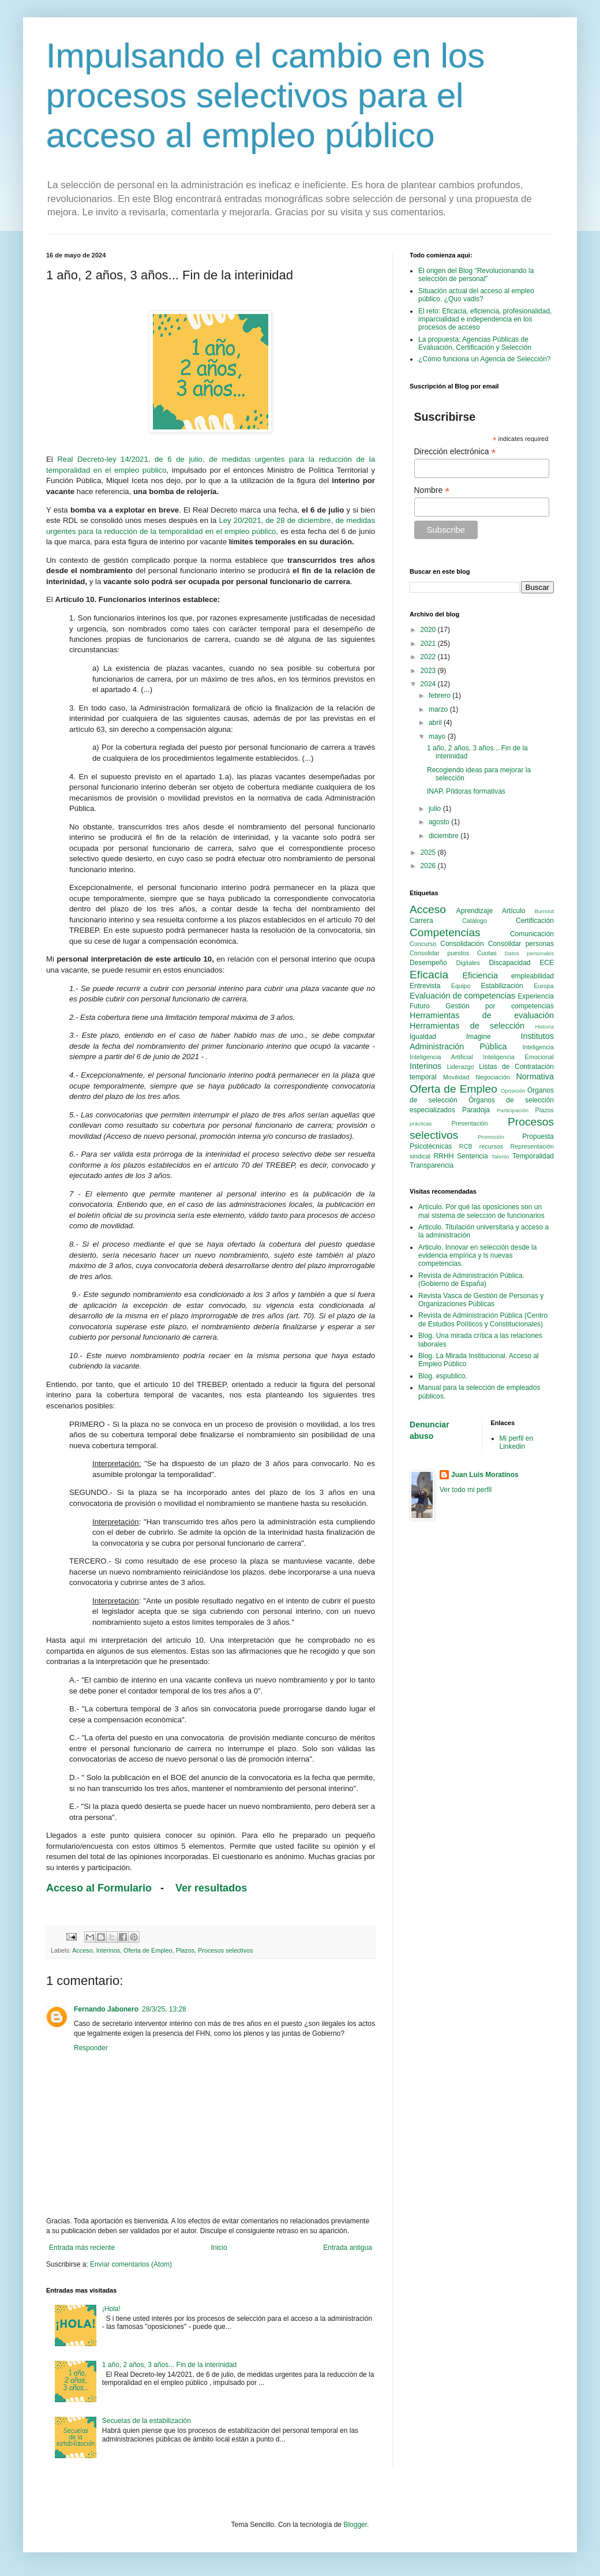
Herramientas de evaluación (482, 1015)
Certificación (535, 921)
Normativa (535, 1076)
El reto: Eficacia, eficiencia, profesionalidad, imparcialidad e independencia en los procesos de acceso (485, 319)
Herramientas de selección (467, 1025)
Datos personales (529, 953)
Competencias (445, 932)
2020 (429, 630)
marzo (439, 709)
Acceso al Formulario (99, 1888)
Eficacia (429, 975)
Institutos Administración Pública (482, 1041)
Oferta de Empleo (147, 1950)
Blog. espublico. (442, 1376)
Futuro (420, 1006)
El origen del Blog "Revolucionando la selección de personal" (476, 275)
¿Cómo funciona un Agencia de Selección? (484, 359)
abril (436, 723)
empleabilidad (532, 976)
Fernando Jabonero (106, 2009)
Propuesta (538, 1136)
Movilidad (456, 1077)
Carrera (421, 921)
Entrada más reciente (82, 2248)
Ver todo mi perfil (466, 1490)
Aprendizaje (474, 911)
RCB (465, 1146)
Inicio (219, 2248)
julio (436, 809)
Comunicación (532, 934)
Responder (91, 2048)
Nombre (432, 490)
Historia (544, 1026)
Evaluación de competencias (462, 995)
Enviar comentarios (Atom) (131, 2264)
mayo (438, 736)
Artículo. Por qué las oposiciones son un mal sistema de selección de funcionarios (481, 1211)
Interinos (108, 1950)
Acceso (82, 1950)
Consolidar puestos (439, 952)
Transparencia (431, 1165)
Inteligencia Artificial (441, 1056)
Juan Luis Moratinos (485, 1475)
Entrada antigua (347, 2248)
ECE (546, 963)
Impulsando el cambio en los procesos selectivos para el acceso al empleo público (265, 95)
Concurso (423, 943)
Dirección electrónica (455, 451)
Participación (512, 1110)
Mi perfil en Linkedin (517, 1442)
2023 (429, 671)
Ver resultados (212, 1888)
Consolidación (461, 944)
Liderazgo (460, 1066)
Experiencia (536, 996)
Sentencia (472, 1156)
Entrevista (425, 986)
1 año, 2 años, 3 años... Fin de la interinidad (169, 2365)
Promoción (491, 1137)
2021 (429, 644)
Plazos (185, 1950)
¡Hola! (111, 2309)
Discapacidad (509, 963)
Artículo (514, 911)
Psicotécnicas (431, 1146)
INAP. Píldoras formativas (466, 791)
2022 (429, 657)
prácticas (421, 1123)
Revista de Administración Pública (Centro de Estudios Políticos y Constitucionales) (483, 1319)
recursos (491, 1146)
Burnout (544, 911)
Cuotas (487, 952)
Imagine (478, 1037)
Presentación (470, 1123)
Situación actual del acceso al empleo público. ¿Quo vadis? (476, 295)
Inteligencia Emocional (518, 1056)
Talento (500, 1156)
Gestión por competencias (499, 1006)
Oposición (513, 1090)
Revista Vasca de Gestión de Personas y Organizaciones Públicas (480, 1300)
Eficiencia (480, 975)
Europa (544, 985)
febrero (440, 695)
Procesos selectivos (225, 1950)
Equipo (461, 985)
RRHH (444, 1156)
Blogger (355, 2525)
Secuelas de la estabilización (146, 2421)
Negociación (492, 1077)
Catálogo (474, 920)
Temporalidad (533, 1156)
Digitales (468, 962)
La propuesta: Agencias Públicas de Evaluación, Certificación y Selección (474, 343)
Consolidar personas (521, 944)
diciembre (444, 836)
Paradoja (476, 1110)
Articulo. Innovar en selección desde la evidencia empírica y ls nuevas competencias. (477, 1255)
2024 (429, 684)
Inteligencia (538, 1047)
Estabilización (502, 986)
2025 (429, 852)
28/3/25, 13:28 (164, 2009)
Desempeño (428, 963)
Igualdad (423, 1037)
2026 (429, 866)
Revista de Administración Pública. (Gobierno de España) (471, 1280)
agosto (440, 822)
